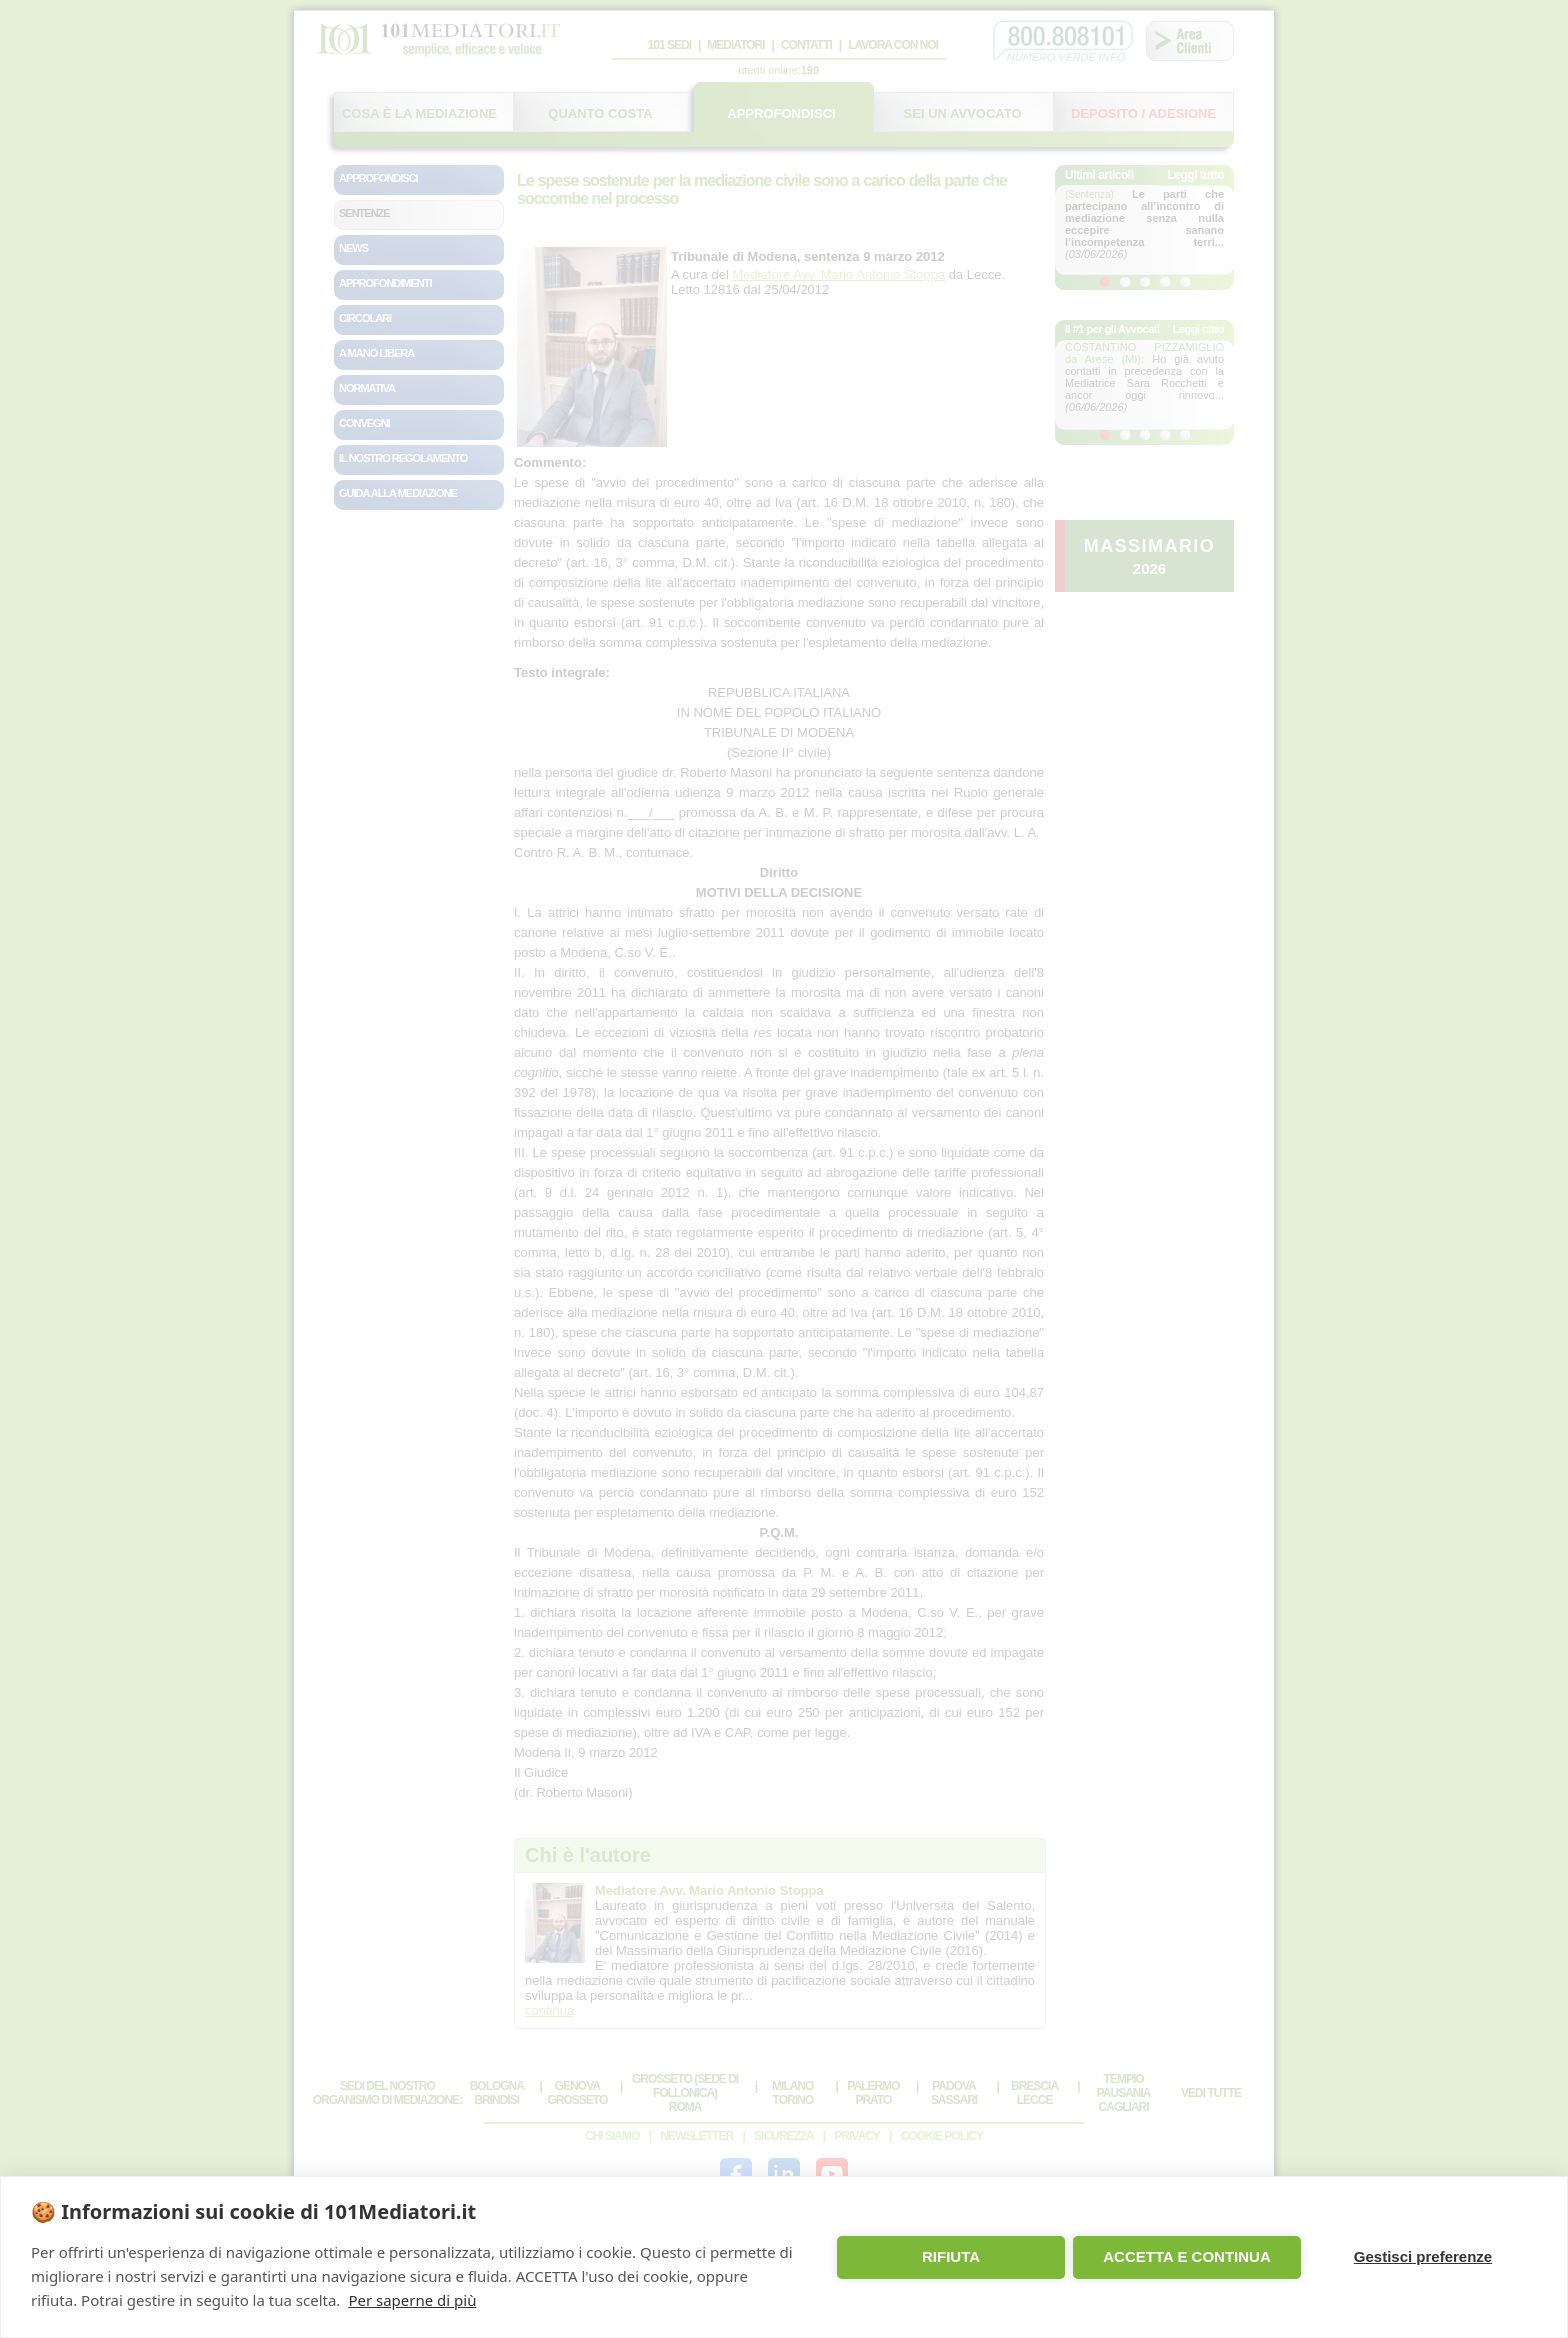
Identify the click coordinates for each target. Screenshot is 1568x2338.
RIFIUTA (951, 2256)
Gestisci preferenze (1423, 2256)
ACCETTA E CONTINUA (1187, 2256)
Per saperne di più (412, 2300)
